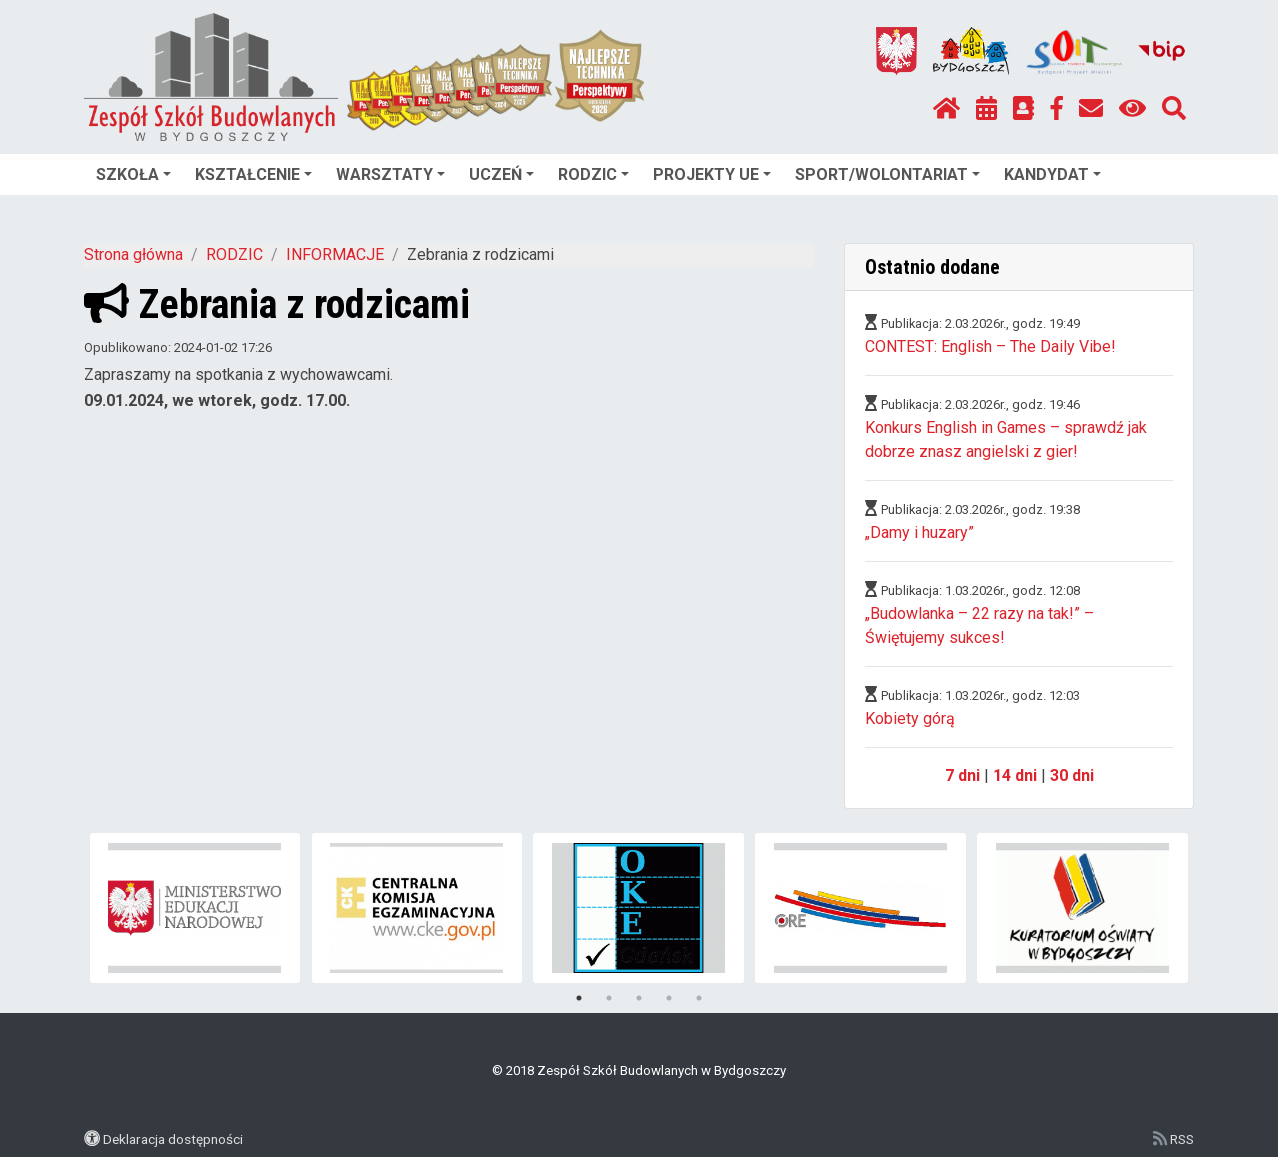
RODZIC (593, 174)
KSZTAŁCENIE (253, 174)
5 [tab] (699, 998)
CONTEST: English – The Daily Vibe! (990, 346)
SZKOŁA (133, 174)
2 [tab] (609, 998)
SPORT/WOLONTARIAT (887, 174)
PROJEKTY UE (712, 174)
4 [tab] (669, 998)
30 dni (1072, 775)
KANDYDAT (1052, 174)
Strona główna (133, 254)
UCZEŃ (501, 174)
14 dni (1015, 775)
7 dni (962, 775)
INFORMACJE (335, 254)
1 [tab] (579, 998)
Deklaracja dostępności (173, 1139)
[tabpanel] (195, 908)
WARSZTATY (390, 174)
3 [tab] (639, 998)
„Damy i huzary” (919, 532)
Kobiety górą (910, 718)
